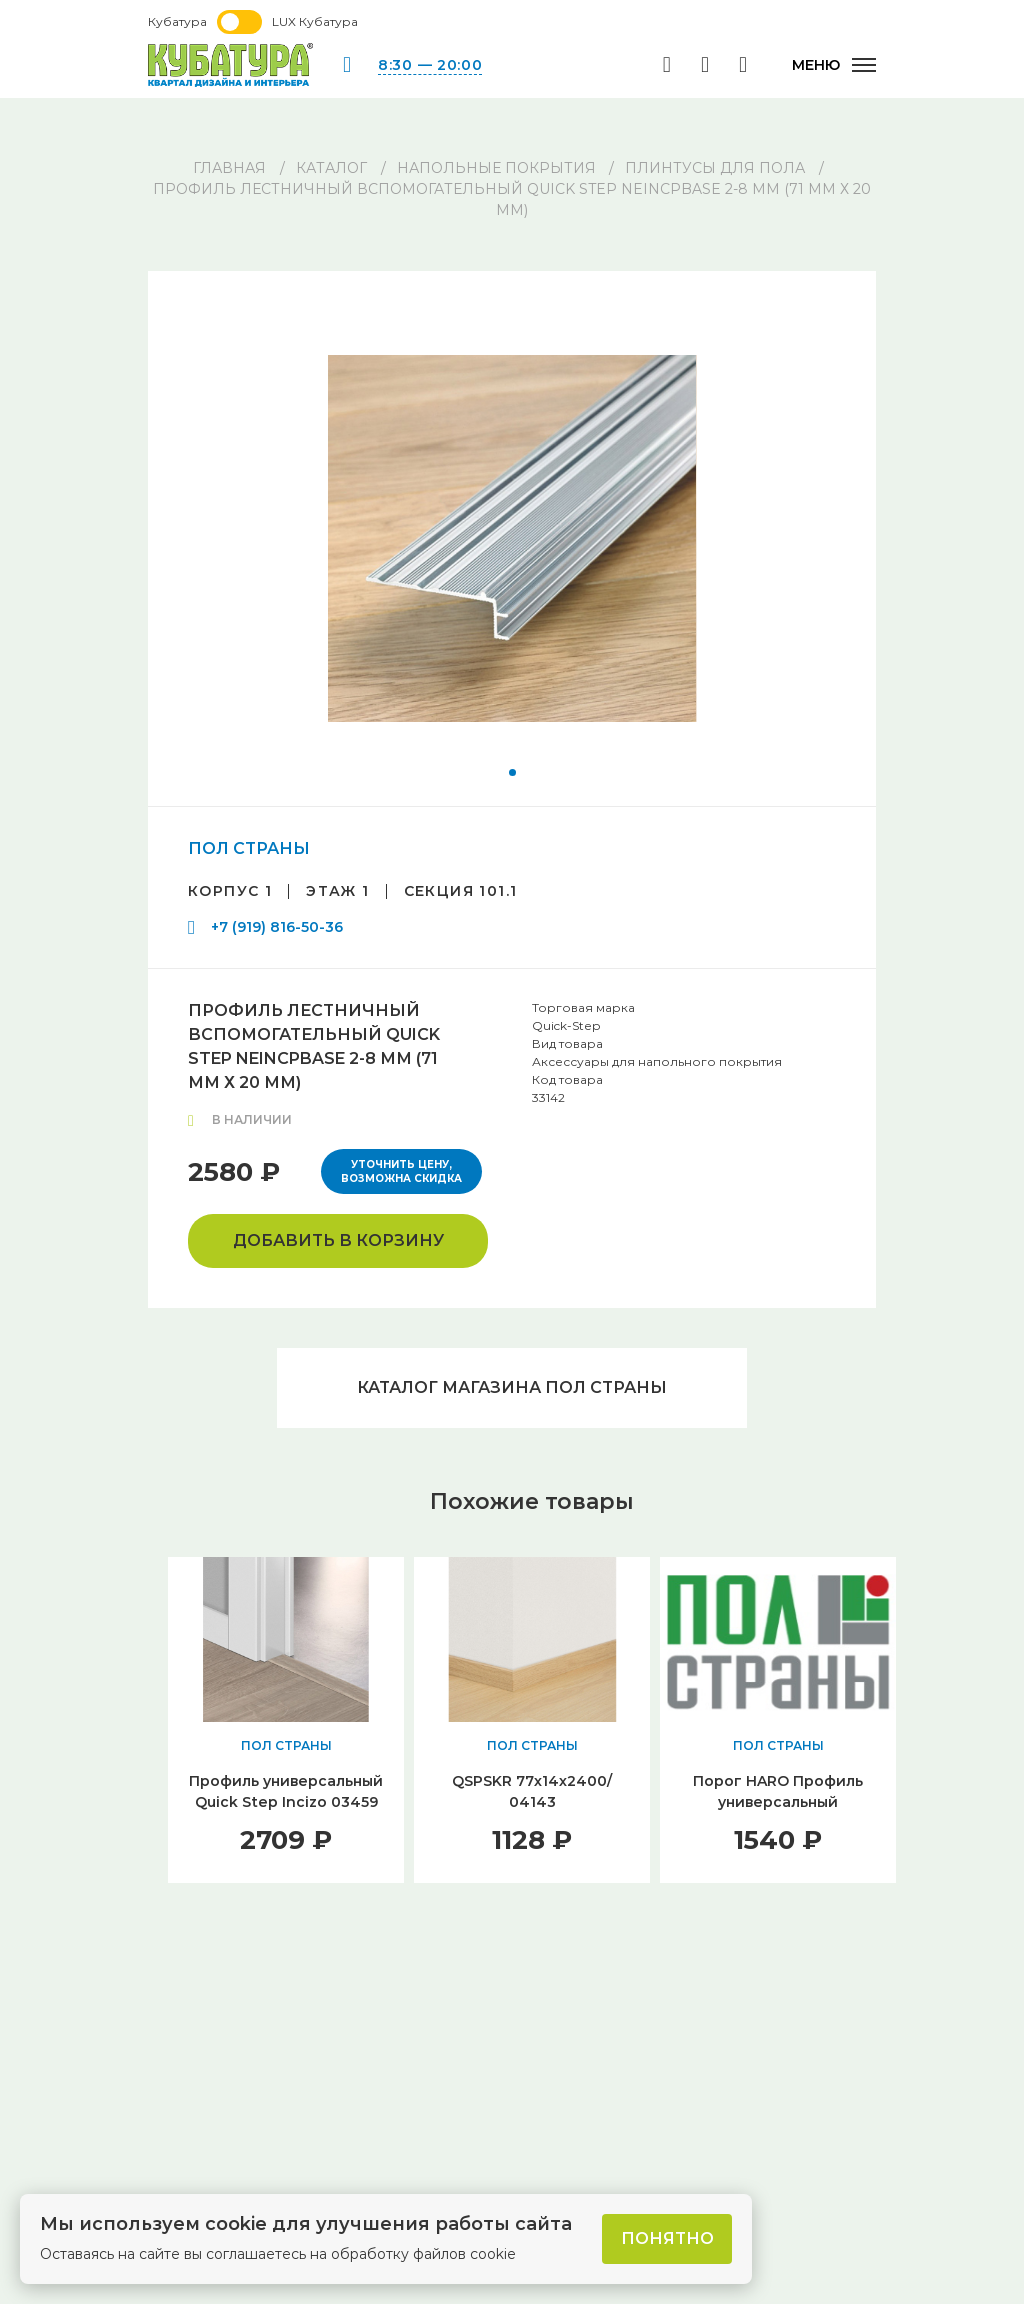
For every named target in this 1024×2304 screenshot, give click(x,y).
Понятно (667, 2238)
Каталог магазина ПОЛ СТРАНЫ (512, 1387)
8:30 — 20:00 (430, 65)
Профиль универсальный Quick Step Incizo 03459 (286, 1791)
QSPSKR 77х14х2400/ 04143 (532, 1791)
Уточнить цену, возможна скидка (401, 1171)
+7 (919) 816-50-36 (277, 927)
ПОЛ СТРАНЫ (249, 848)
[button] (512, 772)
